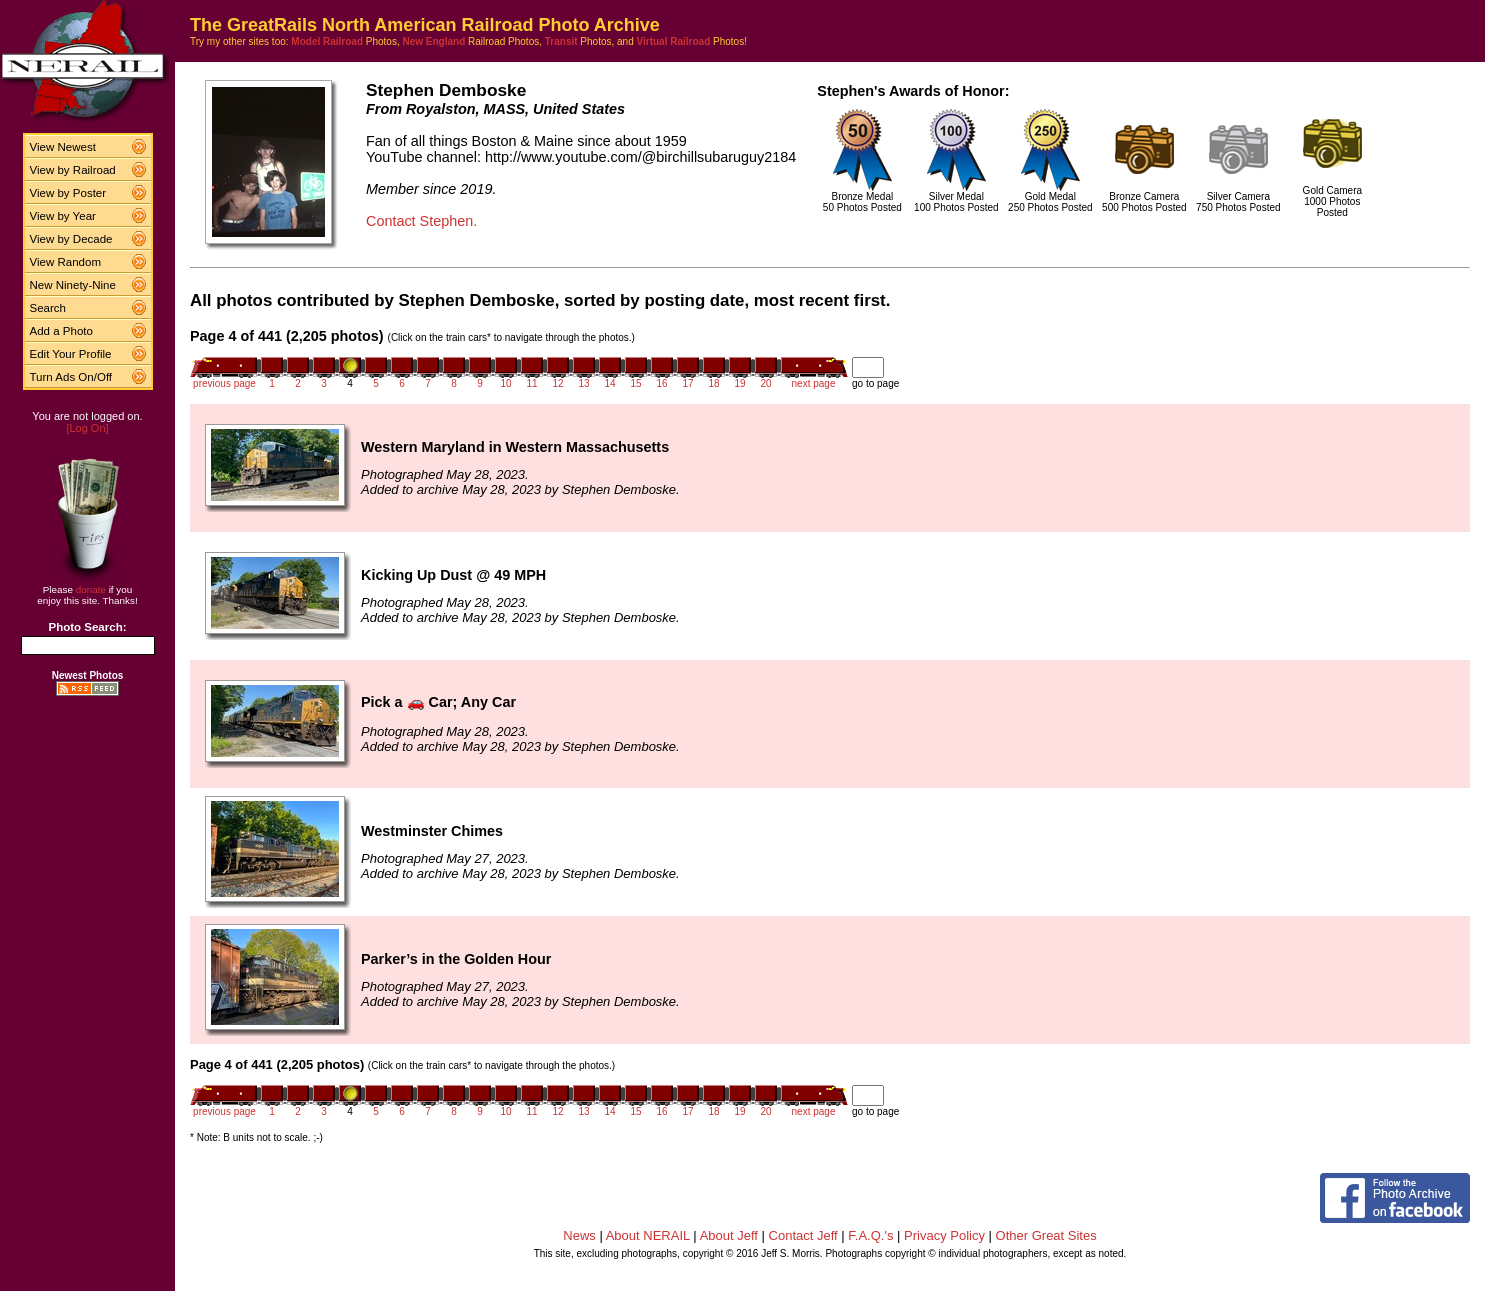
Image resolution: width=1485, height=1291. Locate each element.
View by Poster (68, 193)
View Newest (63, 147)
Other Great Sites (1046, 1235)
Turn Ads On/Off (71, 377)
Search (48, 308)
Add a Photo (61, 331)
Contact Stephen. (421, 221)
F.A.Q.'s (870, 1235)
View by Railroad (73, 170)
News (579, 1235)
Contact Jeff (803, 1235)
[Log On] (87, 428)
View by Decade (71, 239)
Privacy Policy (944, 1235)
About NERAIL (648, 1235)
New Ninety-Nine (73, 285)
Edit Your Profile (71, 354)
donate (91, 589)
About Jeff (729, 1235)
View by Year (63, 216)
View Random (65, 262)
